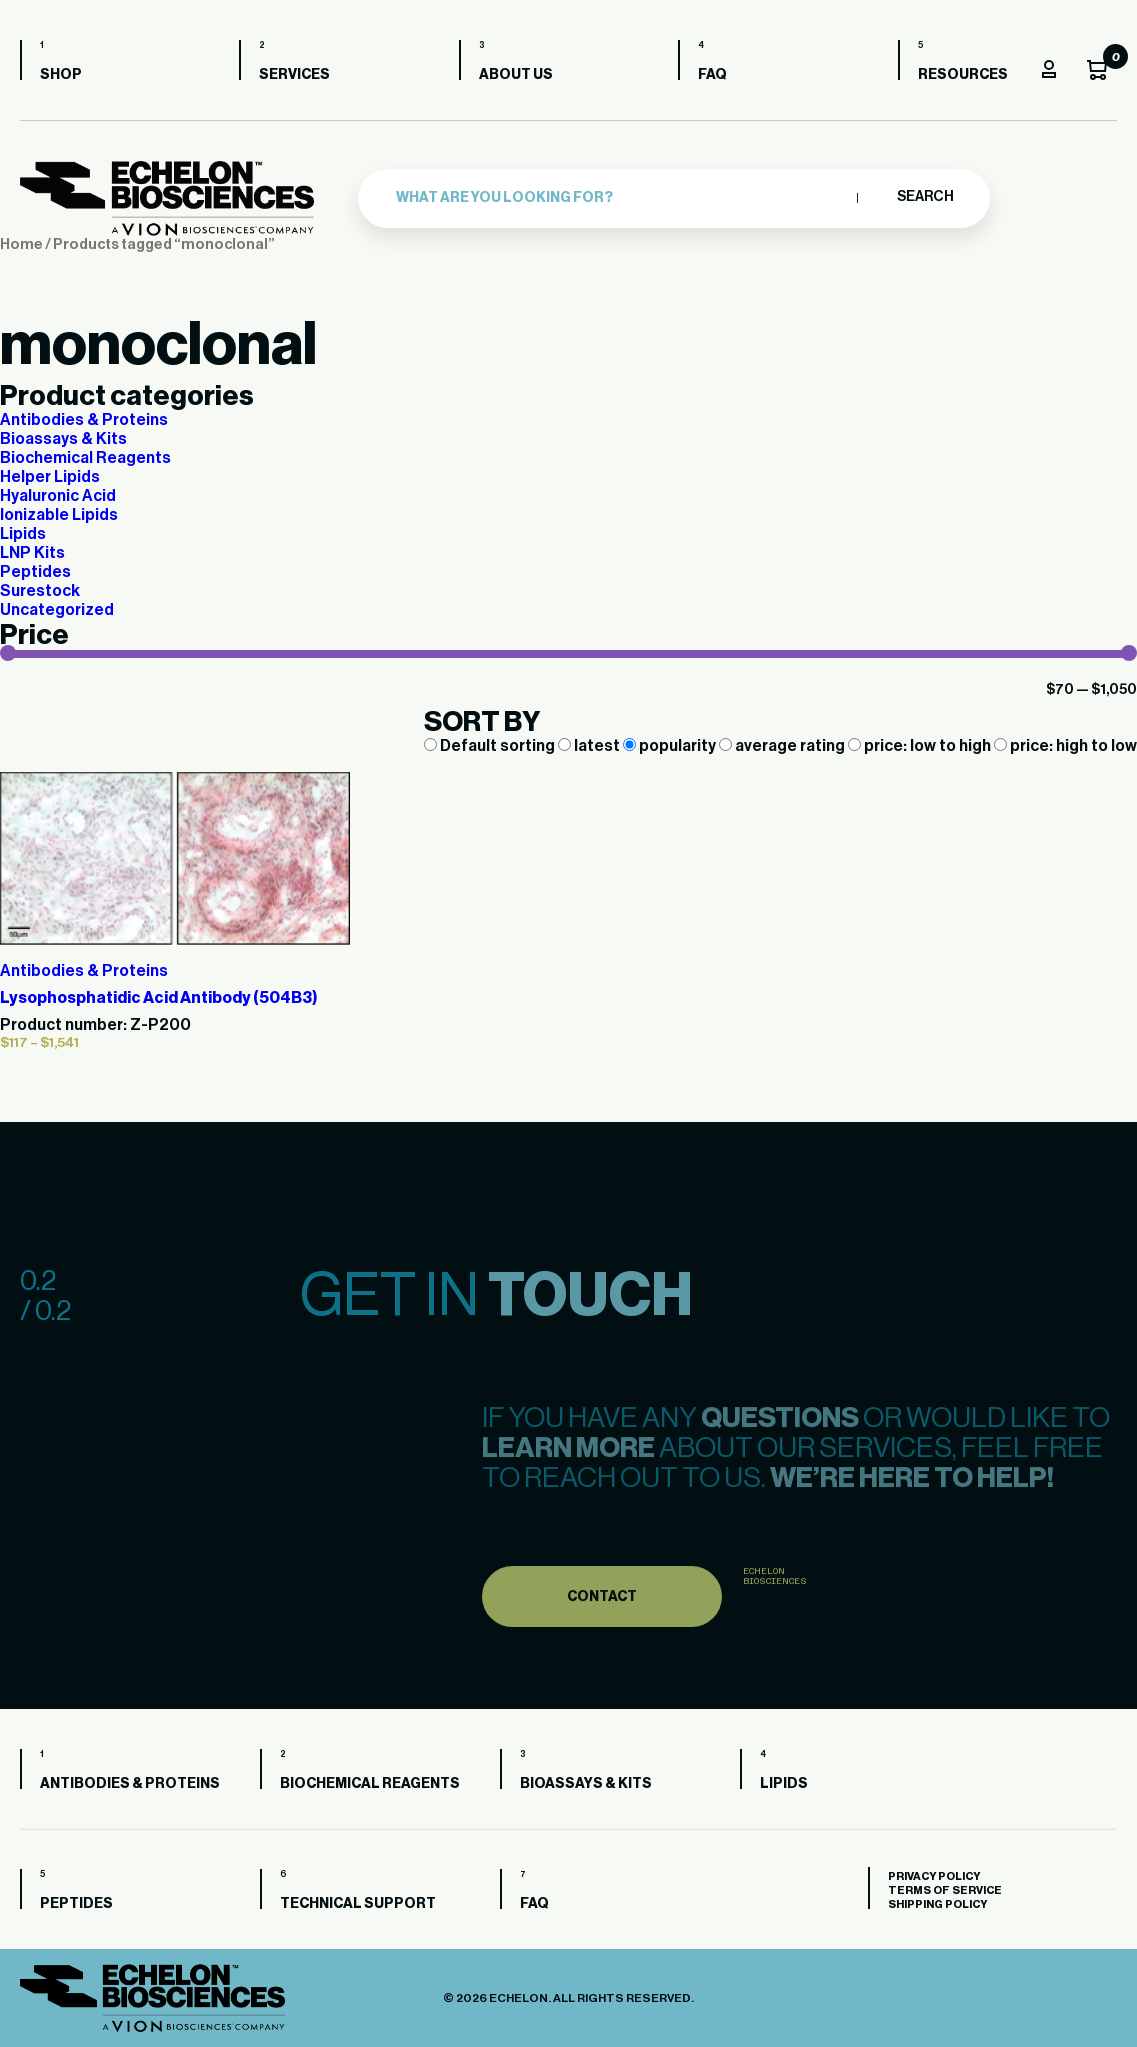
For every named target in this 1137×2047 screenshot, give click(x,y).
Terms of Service (945, 1890)
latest (590, 746)
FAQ (712, 75)
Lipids (23, 534)
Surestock (40, 591)
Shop (61, 75)
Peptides (35, 572)
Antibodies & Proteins (84, 420)
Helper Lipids (50, 477)
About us (516, 75)
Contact (602, 1637)
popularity (671, 746)
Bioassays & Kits (63, 439)
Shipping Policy (937, 1904)
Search (924, 197)
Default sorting (491, 746)
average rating (783, 746)
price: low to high (921, 746)
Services (294, 75)
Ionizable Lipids (59, 515)
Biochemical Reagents (85, 458)
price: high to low (1065, 746)
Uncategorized (57, 610)
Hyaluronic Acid (58, 496)
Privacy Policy (934, 1876)
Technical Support (358, 1904)
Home (21, 244)
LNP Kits (32, 553)
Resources (963, 75)
